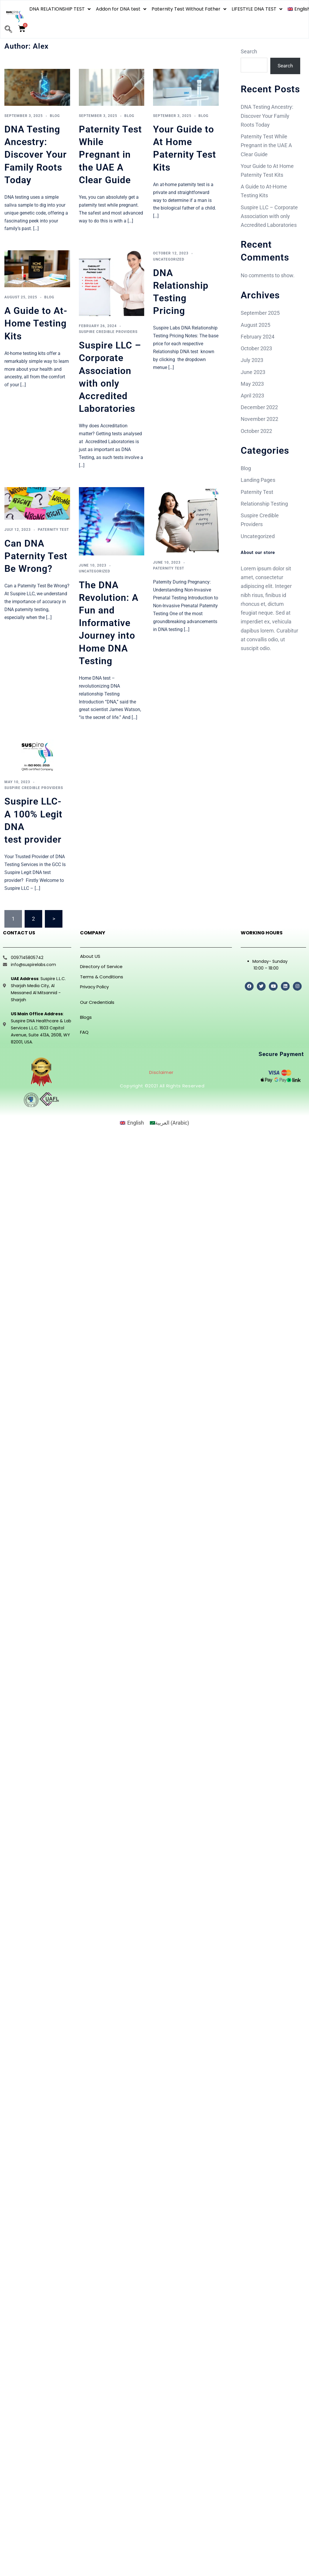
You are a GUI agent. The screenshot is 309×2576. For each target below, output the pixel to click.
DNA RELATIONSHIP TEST (60, 9)
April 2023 (252, 396)
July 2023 (252, 361)
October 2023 (256, 349)
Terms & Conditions (101, 977)
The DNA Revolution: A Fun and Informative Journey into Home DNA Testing (108, 622)
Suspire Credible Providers (108, 332)
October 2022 (256, 431)
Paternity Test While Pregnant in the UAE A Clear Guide (110, 155)
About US (90, 956)
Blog (55, 116)
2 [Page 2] (33, 919)
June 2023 (253, 372)
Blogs (86, 1017)
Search (249, 51)
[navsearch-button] (8, 30)
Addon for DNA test (121, 9)
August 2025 (255, 325)
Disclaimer (161, 1072)
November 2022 (259, 419)
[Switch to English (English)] (132, 1122)
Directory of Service (101, 966)
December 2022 (259, 408)
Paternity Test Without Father (189, 9)
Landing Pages (258, 480)
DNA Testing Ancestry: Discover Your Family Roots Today (35, 155)
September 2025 (260, 313)
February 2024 (257, 337)
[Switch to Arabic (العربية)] (169, 1122)
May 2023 (252, 384)
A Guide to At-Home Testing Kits (35, 323)
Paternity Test (53, 530)
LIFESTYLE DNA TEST (257, 9)
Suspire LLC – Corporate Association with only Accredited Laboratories (269, 216)
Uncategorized (168, 259)
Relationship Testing (264, 504)
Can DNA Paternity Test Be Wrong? (35, 556)
